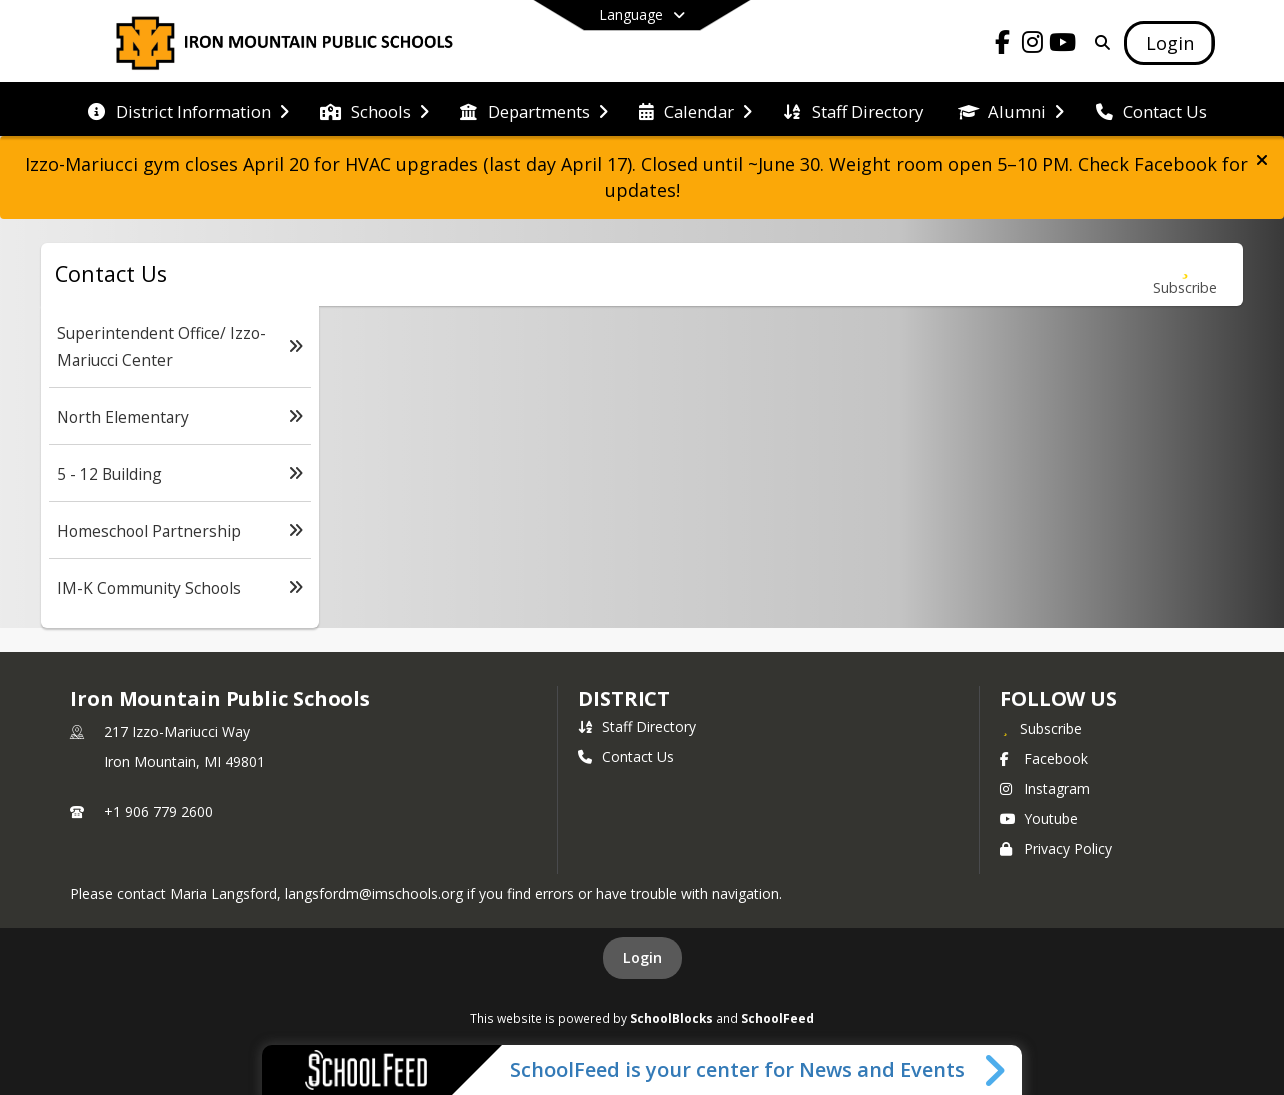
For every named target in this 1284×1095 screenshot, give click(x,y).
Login (642, 957)
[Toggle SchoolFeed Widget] (996, 1070)
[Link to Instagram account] (1033, 45)
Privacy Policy (1056, 848)
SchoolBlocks (671, 1018)
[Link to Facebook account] (1003, 45)
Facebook (1044, 758)
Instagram (1045, 788)
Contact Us (626, 756)
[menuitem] (188, 110)
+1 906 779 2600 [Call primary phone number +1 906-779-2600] (158, 811)
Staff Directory (637, 726)
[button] (1262, 160)
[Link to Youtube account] (1063, 45)
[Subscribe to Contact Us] (1185, 274)
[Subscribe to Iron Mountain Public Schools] (1041, 728)
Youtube (1039, 818)
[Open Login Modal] (1169, 43)
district (624, 698)
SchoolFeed (777, 1018)
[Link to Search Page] (1099, 42)
